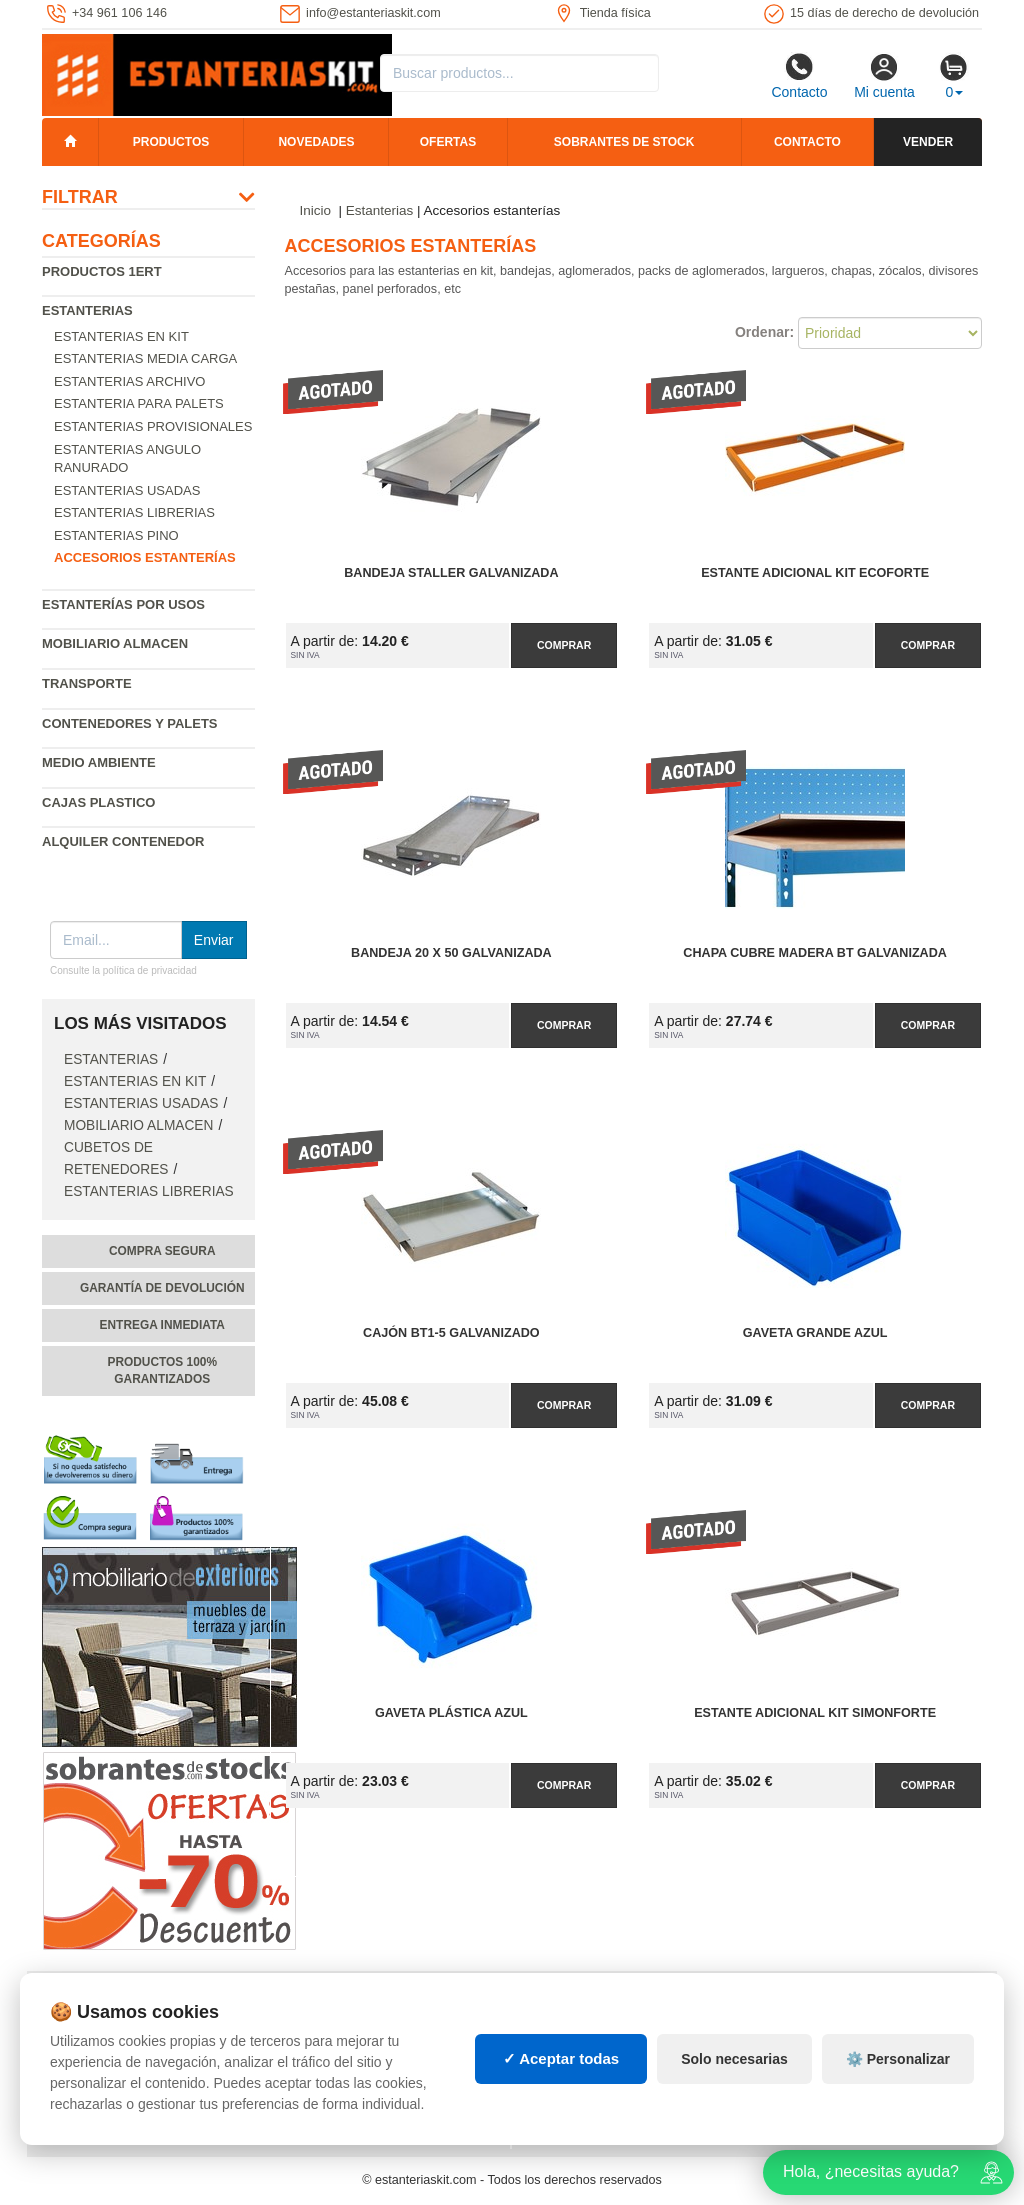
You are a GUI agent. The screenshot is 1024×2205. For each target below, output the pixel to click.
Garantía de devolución (162, 1288)
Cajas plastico (98, 802)
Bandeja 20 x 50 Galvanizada (451, 953)
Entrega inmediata (162, 1325)
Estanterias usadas (127, 490)
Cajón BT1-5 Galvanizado (451, 1333)
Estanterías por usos (123, 604)
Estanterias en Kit (121, 336)
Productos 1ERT (102, 271)
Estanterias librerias (134, 512)
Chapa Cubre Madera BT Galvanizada (815, 953)
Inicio (316, 210)
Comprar (564, 645)
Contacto (799, 76)
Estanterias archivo (129, 381)
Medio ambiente (99, 762)
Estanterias (87, 310)
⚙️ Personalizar (898, 2059)
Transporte (87, 683)
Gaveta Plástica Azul (451, 1713)
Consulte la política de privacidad (123, 970)
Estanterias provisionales (153, 426)
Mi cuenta (884, 76)
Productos (171, 142)
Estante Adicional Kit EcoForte (815, 573)
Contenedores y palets (130, 723)
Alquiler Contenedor (123, 841)
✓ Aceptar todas (561, 2058)
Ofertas (448, 142)
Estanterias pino (116, 535)
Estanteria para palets (139, 403)
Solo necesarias (734, 2059)
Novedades (316, 142)
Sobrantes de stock (624, 142)
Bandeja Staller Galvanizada (451, 573)
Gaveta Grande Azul (815, 1333)
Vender (928, 142)
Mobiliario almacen (115, 643)
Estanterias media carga (145, 358)
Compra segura (162, 1251)
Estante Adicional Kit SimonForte (815, 1713)
